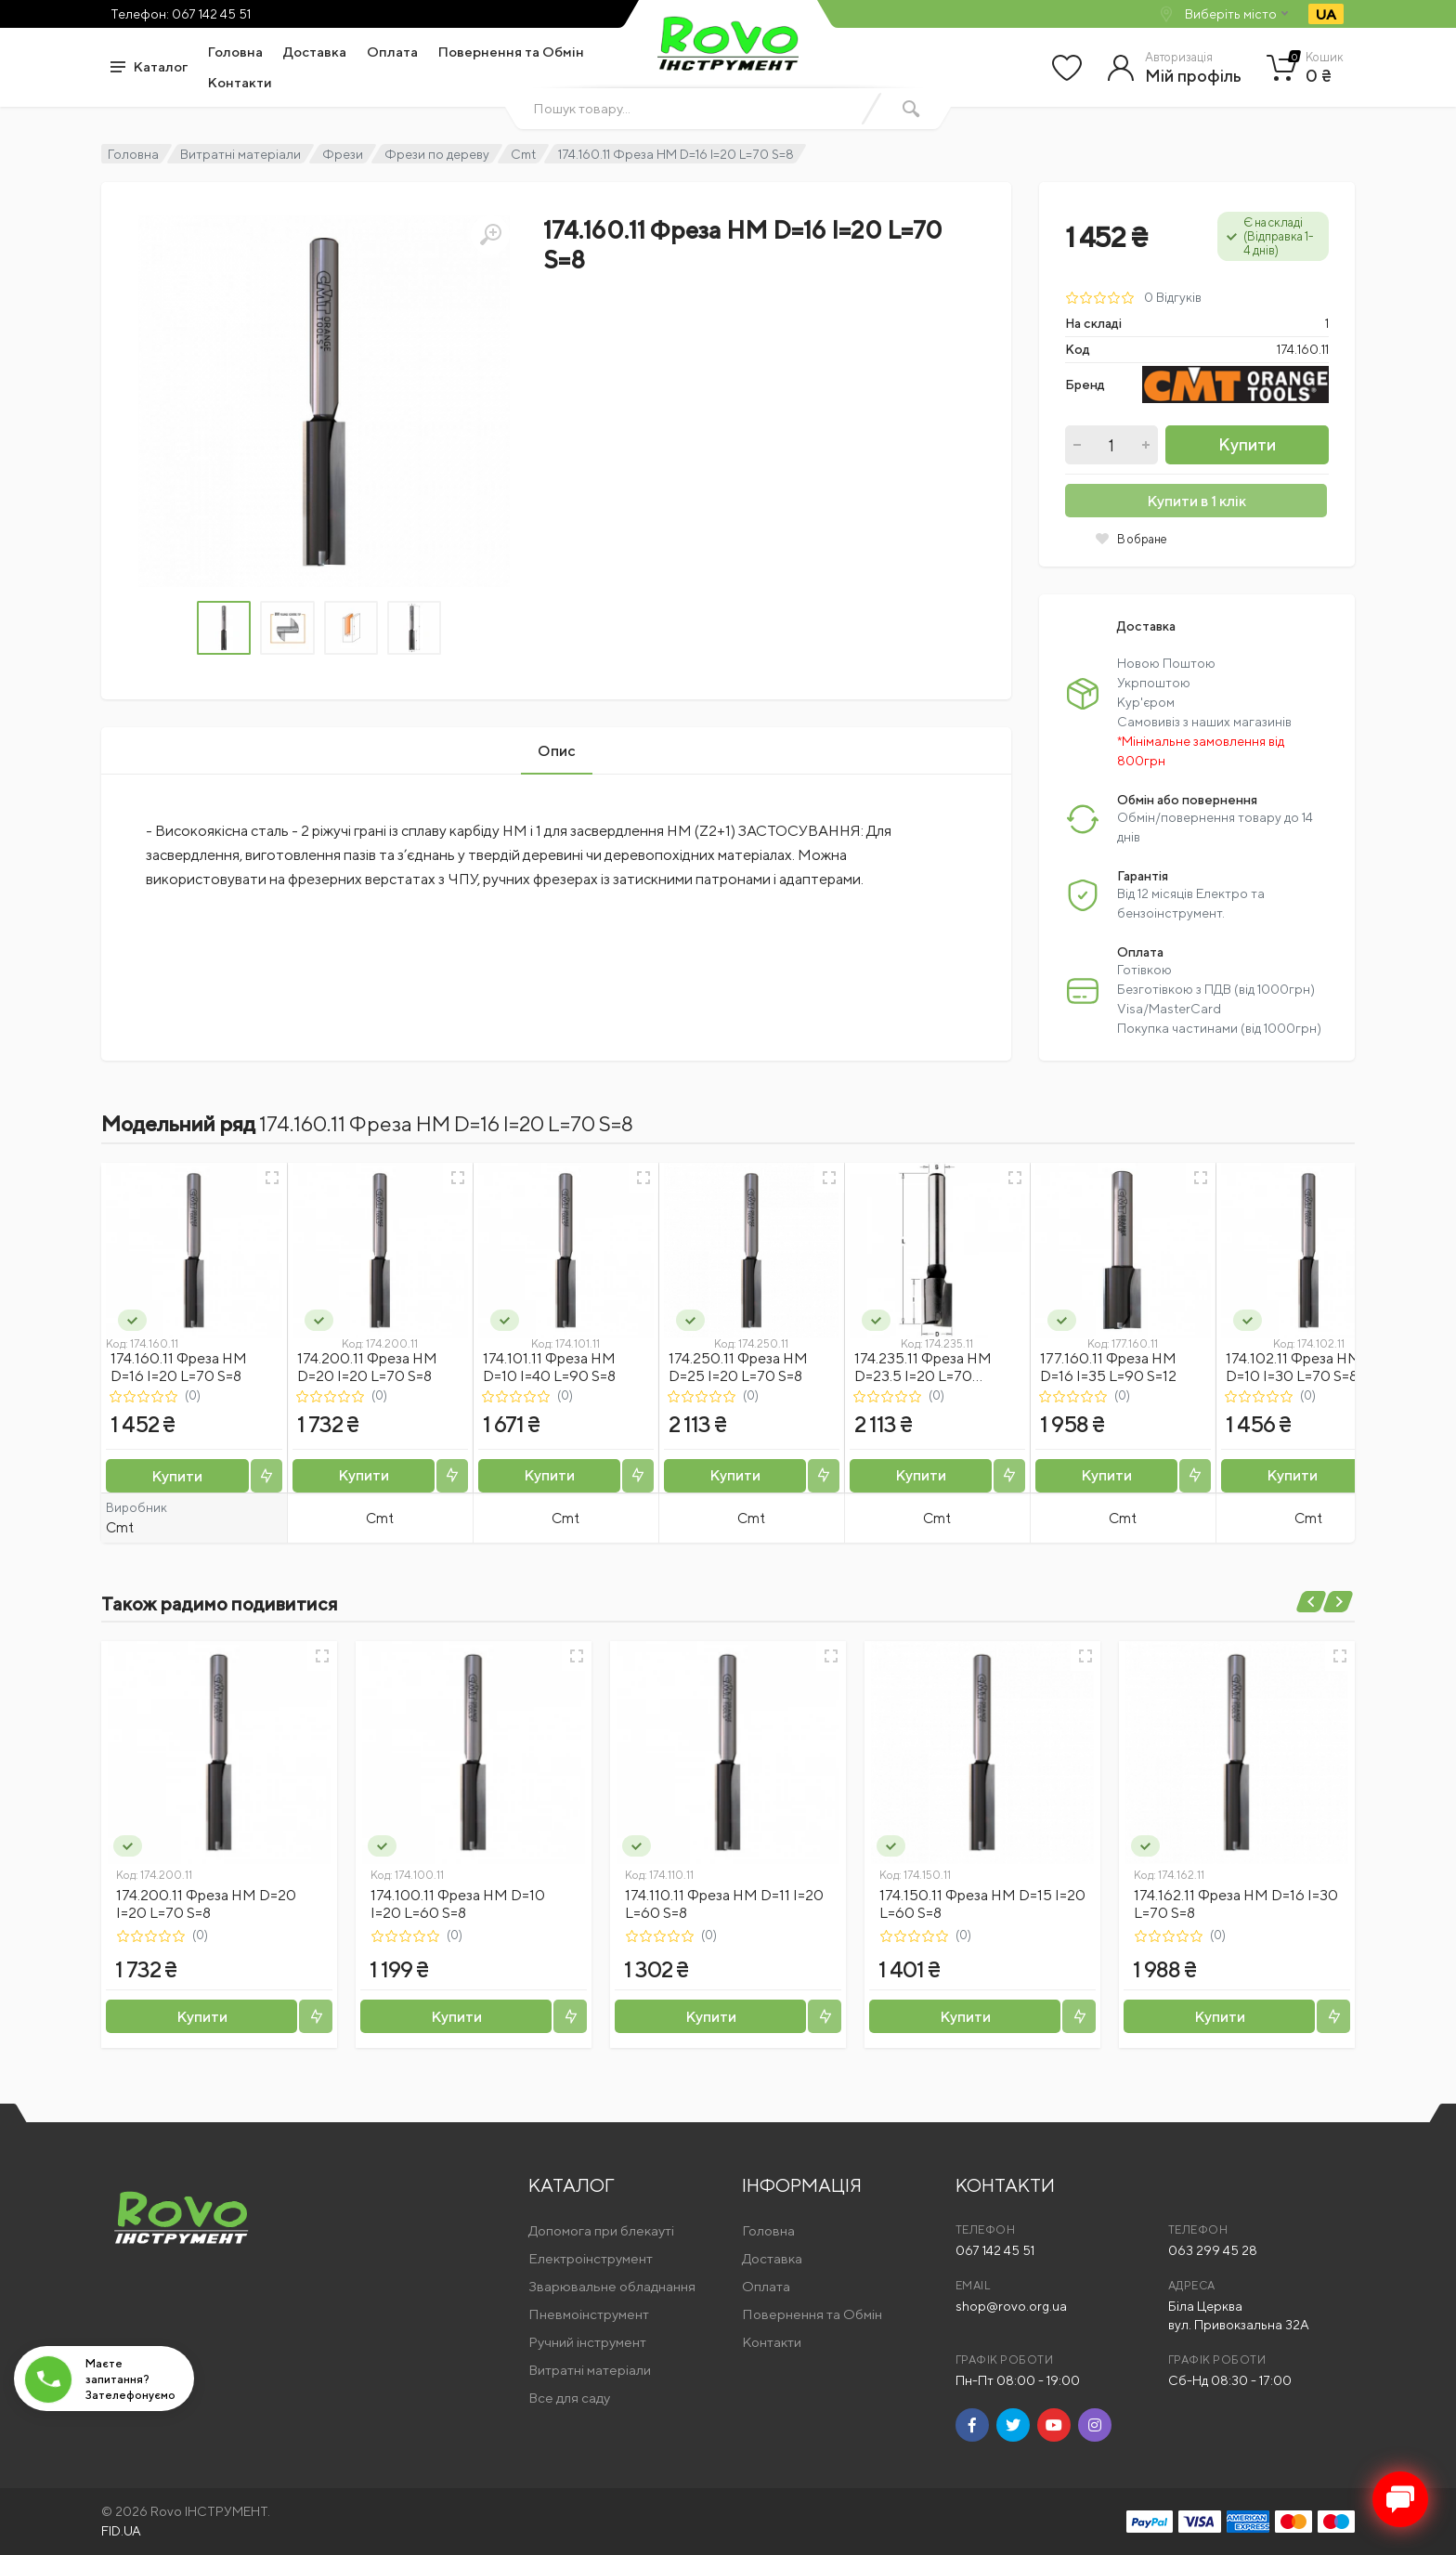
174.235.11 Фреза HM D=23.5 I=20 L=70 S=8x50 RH (923, 1375)
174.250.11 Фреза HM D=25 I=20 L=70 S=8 (738, 1367)
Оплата (392, 51)
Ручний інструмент (587, 2342)
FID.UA (121, 2530)
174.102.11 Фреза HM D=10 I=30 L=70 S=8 (1293, 1367)
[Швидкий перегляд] (272, 1178)
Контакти (240, 82)
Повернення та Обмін (511, 51)
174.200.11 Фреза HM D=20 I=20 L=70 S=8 (367, 1367)
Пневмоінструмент (588, 2314)
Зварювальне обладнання (612, 2286)
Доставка (314, 51)
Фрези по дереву (436, 154)
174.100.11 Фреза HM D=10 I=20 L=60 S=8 (457, 1904)
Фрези (342, 154)
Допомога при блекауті (601, 2230)
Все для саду (569, 2397)
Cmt (523, 154)
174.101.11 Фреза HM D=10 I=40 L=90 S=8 (549, 1367)
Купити (1247, 444)
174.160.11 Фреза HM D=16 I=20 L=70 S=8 (178, 1367)
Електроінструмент (590, 2258)
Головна (235, 51)
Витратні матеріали (240, 154)
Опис (557, 751)
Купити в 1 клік (1196, 501)
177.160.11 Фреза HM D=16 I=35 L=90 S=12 (1108, 1367)
